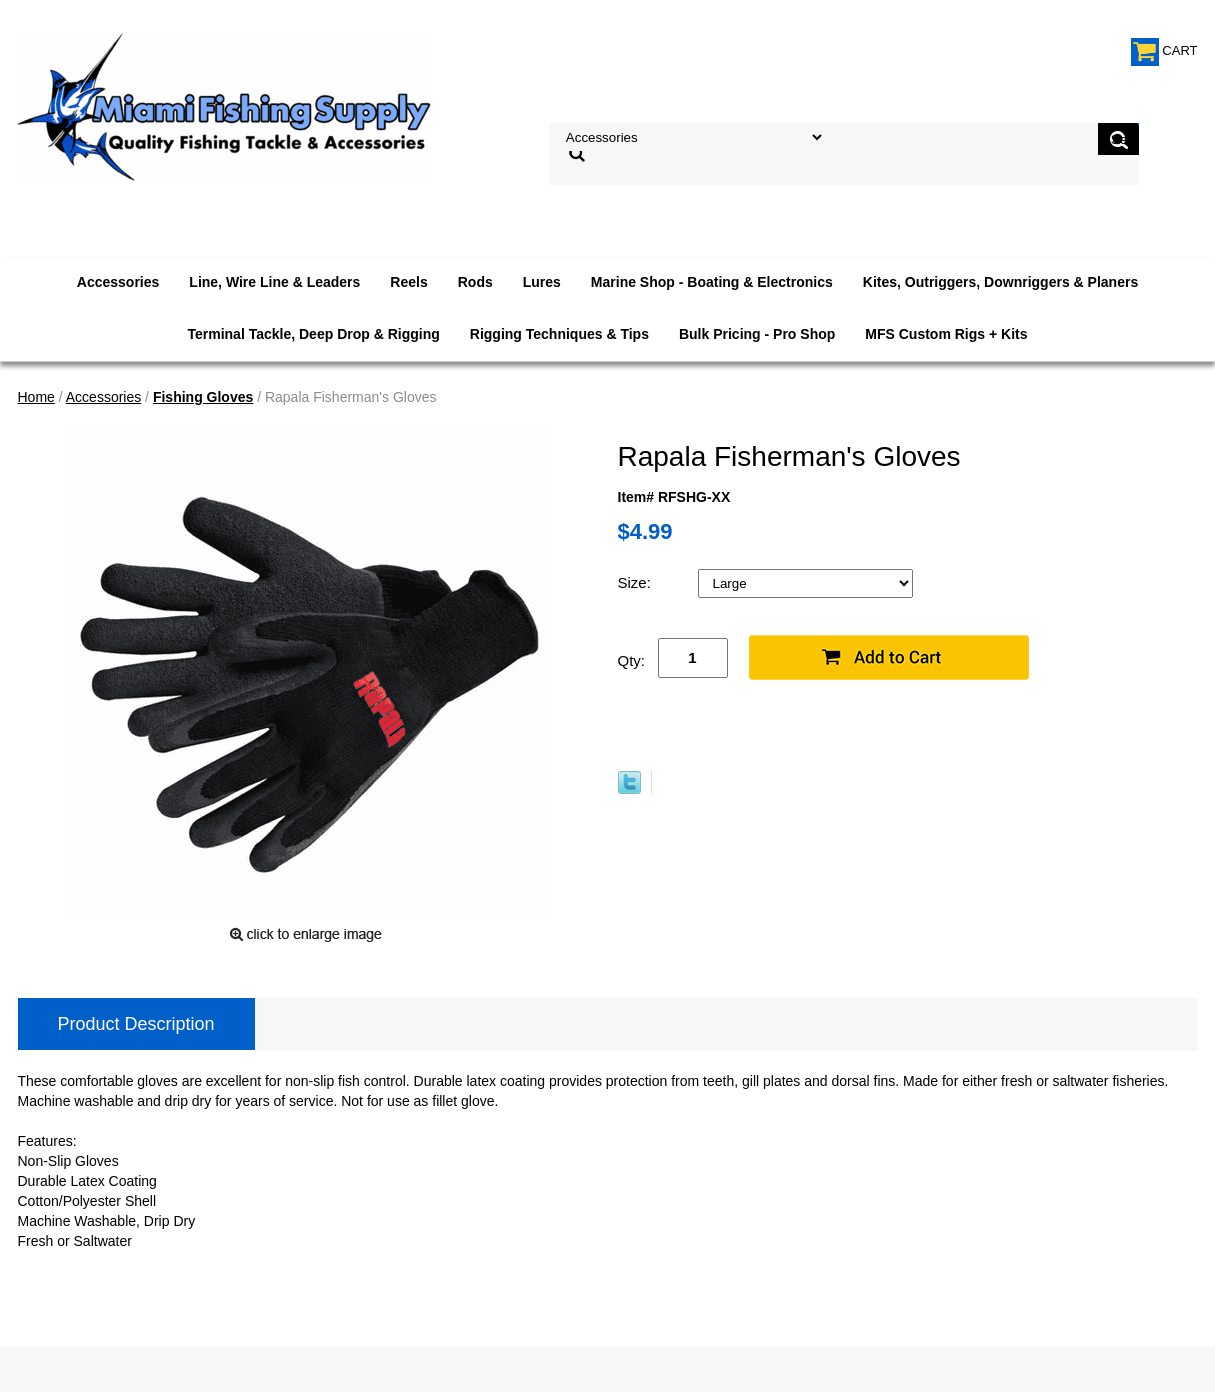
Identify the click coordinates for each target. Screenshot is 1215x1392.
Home (36, 397)
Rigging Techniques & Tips (559, 334)
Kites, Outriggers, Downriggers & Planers (1000, 282)
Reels (408, 282)
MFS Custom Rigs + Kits (946, 334)
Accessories (118, 282)
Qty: (632, 660)
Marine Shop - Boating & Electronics (712, 282)
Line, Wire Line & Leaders (274, 282)
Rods (475, 282)
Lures (542, 282)
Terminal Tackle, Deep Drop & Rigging (313, 334)
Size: (637, 582)
